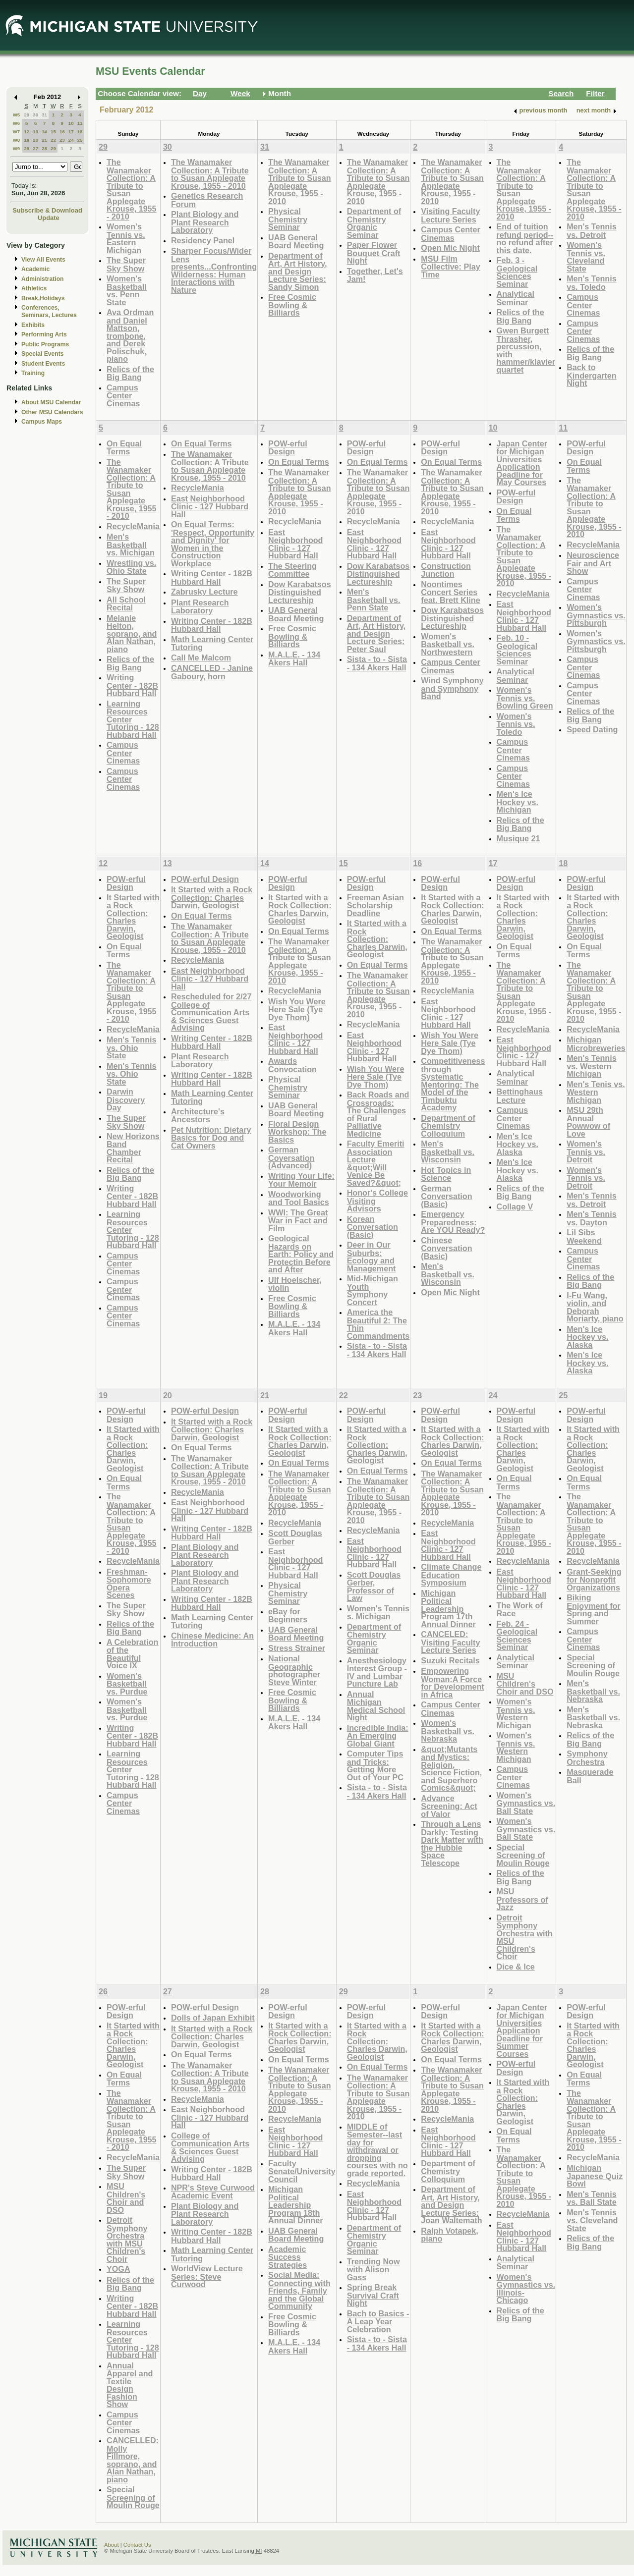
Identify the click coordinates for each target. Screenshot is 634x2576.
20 (35, 140)
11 (80, 123)
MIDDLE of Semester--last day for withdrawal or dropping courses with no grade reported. (377, 2150)
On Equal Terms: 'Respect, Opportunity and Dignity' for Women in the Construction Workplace (212, 544)
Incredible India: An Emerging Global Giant (377, 1735)
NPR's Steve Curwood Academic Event (213, 2191)
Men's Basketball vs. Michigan (131, 544)
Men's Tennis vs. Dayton (592, 1218)
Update (48, 217)
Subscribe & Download (47, 210)
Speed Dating (592, 729)
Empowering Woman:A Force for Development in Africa (452, 1682)
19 (26, 140)
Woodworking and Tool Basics (298, 1198)
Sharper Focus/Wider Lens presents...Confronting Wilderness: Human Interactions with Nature (214, 270)
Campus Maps (41, 421)
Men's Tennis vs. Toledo (592, 282)
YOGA (118, 2268)
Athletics (34, 288)
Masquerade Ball (590, 1776)
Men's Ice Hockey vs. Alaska (517, 1144)
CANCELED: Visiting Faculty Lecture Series (450, 1642)
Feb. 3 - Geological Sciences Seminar (517, 272)
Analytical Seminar (515, 298)
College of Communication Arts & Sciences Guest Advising (210, 2147)
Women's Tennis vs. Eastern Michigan (126, 238)
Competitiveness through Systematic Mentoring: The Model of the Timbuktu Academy (453, 1084)
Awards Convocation (292, 1065)
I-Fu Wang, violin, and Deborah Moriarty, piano (595, 1307)
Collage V (515, 1206)
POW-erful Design (287, 447)
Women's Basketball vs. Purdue (127, 1683)
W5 (16, 114)
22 (53, 140)
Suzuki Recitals (450, 1660)
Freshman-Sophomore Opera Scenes (129, 1583)
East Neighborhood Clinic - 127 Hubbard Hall (209, 506)
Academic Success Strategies (287, 2257)
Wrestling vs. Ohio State (131, 567)
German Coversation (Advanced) (291, 1157)
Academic (35, 269)
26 (26, 148)
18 (80, 131)
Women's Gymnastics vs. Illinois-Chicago (526, 2288)
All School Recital (126, 603)
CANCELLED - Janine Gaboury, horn (212, 672)
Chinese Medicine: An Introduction (212, 1639)
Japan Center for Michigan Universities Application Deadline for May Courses (522, 463)
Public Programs (45, 344)
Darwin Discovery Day (126, 1099)
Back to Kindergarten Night (592, 375)
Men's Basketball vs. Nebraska (593, 1691)
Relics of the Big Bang (130, 373)
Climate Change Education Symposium (451, 1574)
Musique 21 (518, 838)
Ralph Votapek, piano (449, 2235)
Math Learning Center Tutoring (212, 643)
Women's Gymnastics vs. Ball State (526, 1803)
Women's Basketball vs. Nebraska (447, 1730)
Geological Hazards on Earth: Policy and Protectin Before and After (301, 1254)
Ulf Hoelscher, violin (295, 1284)
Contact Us (137, 2545)
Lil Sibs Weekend (584, 1236)
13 (35, 131)
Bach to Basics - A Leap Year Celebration (378, 2321)
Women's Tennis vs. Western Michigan (516, 1713)
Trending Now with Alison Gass (373, 2269)
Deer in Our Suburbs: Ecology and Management (371, 1256)
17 (71, 131)
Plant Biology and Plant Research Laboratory (204, 222)
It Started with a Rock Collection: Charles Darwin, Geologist (133, 917)
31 (44, 114)
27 (35, 148)
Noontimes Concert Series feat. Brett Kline (450, 592)
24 (71, 140)
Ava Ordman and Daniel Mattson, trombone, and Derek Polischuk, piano (130, 335)
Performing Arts (44, 334)
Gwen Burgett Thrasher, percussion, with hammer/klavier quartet (526, 350)
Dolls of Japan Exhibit (213, 2017)
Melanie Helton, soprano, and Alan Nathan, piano (132, 633)
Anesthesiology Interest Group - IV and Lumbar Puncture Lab (377, 1672)
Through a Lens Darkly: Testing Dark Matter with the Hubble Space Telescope (452, 1843)
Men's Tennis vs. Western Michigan (592, 1065)
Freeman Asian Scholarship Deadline (375, 905)
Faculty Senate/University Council (302, 2171)
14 (44, 131)
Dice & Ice (516, 1966)
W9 (16, 148)
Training (33, 373)
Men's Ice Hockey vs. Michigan (517, 801)
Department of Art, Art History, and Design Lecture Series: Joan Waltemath (451, 2205)
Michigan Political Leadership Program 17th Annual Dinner (448, 1609)
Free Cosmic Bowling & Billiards (292, 304)
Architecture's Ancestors (198, 1115)
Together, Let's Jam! (375, 275)
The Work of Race (520, 1609)
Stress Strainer (296, 1648)
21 (44, 140)
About (111, 2545)
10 (71, 123)
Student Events (43, 363)
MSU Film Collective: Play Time (450, 266)
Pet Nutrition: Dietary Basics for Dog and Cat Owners (211, 1137)
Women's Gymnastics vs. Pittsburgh (596, 615)
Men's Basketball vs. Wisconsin (447, 1151)
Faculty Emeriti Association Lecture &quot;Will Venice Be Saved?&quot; (375, 1163)
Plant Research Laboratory (200, 606)
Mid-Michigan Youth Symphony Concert (372, 1290)
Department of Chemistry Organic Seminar (374, 223)
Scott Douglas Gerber (295, 1537)
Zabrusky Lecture (204, 591)
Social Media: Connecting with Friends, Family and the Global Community (299, 2290)
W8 (16, 140)
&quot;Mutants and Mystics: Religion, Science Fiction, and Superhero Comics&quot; (451, 1769)
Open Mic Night (450, 247)
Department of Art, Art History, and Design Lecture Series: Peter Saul (376, 633)
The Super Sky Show (126, 264)
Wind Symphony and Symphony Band (452, 688)
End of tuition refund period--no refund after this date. (525, 238)
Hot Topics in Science (446, 1174)
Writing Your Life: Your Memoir (301, 1180)
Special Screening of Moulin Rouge (523, 1855)
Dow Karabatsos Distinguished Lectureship (299, 592)
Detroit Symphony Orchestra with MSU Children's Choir (525, 1937)
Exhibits (33, 325)
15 (53, 131)
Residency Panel (202, 240)
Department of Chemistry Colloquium (448, 1125)
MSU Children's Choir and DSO (525, 1683)
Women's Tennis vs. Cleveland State (586, 256)
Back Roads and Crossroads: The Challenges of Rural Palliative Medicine (378, 1114)
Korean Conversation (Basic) (372, 1226)
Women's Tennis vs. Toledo (516, 724)
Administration (42, 278)
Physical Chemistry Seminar (287, 219)
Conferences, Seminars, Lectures (49, 311)
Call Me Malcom (201, 657)
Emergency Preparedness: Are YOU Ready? (453, 1221)
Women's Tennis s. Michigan (378, 1612)
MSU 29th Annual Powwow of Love (588, 1121)
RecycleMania (133, 526)
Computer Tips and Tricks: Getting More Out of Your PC (375, 1765)
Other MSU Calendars (52, 412)
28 (44, 148)
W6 (16, 123)
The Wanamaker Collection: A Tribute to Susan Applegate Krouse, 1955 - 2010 (132, 189)
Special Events (42, 353)
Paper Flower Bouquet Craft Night (374, 252)
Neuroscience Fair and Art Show (593, 562)
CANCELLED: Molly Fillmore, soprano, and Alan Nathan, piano (133, 2460)
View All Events (43, 259)
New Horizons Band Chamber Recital (133, 1148)
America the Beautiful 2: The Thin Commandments (378, 1324)
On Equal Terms (124, 447)
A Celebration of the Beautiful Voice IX (132, 1654)
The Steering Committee (292, 570)
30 (35, 114)
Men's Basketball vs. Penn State (374, 599)
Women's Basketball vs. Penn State (127, 290)
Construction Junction (446, 570)
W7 (16, 131)
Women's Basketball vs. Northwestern (447, 644)
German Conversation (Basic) (446, 1196)
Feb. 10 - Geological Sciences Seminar (517, 649)
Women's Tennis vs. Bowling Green (525, 697)
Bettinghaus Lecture (520, 1095)
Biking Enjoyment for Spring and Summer (594, 1609)
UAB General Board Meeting (296, 241)
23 (62, 140)
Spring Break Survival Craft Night (373, 2295)
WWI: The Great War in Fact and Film (298, 1220)
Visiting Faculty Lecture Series (450, 215)
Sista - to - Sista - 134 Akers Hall (377, 663)
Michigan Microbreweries (596, 1043)
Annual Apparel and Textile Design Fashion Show (130, 2385)
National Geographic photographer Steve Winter (294, 1670)
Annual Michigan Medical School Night (376, 1706)
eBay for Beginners (287, 1615)
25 (80, 140)
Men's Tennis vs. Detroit (592, 230)
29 (26, 114)
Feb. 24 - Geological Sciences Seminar (517, 1635)
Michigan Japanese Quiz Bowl (595, 2175)
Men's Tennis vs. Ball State (592, 2198)
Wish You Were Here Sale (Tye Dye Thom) (297, 1009)
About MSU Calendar (51, 402)
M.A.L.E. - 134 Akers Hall (294, 658)
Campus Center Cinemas (123, 395)
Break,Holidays (43, 298)
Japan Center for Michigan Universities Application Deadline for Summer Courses (522, 2030)
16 (62, 131)
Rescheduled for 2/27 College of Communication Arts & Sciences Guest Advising (211, 1012)
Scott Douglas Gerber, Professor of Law (374, 1586)
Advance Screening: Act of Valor (449, 1806)
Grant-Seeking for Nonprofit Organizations (594, 1579)
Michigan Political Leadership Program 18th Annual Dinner (295, 2205)
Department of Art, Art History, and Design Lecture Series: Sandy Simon (297, 271)
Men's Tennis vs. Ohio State (132, 1047)
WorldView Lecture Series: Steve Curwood (207, 2276)
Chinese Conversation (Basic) (446, 1248)
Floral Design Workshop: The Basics (297, 1131)
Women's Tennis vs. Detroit (586, 1151)
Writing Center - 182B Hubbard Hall (132, 685)
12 (26, 131)
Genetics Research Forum (207, 200)
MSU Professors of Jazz (522, 1899)
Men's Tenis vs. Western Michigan (596, 1092)
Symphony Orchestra (587, 1757)
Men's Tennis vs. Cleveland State (592, 2220)
